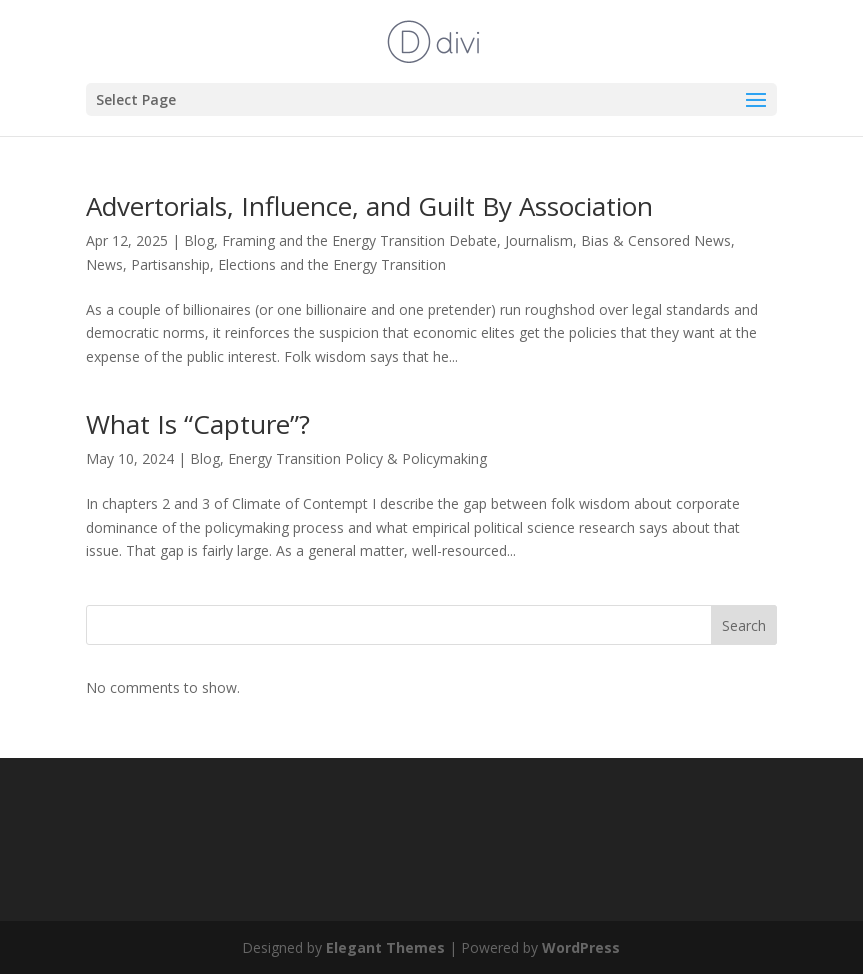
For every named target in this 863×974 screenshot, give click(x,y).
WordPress (581, 947)
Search (744, 625)
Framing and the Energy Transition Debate (359, 240)
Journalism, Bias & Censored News (618, 240)
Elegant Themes (385, 947)
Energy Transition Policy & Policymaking (357, 458)
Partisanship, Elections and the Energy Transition (288, 264)
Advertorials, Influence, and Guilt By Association (369, 206)
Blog (199, 240)
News (104, 264)
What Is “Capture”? (198, 424)
